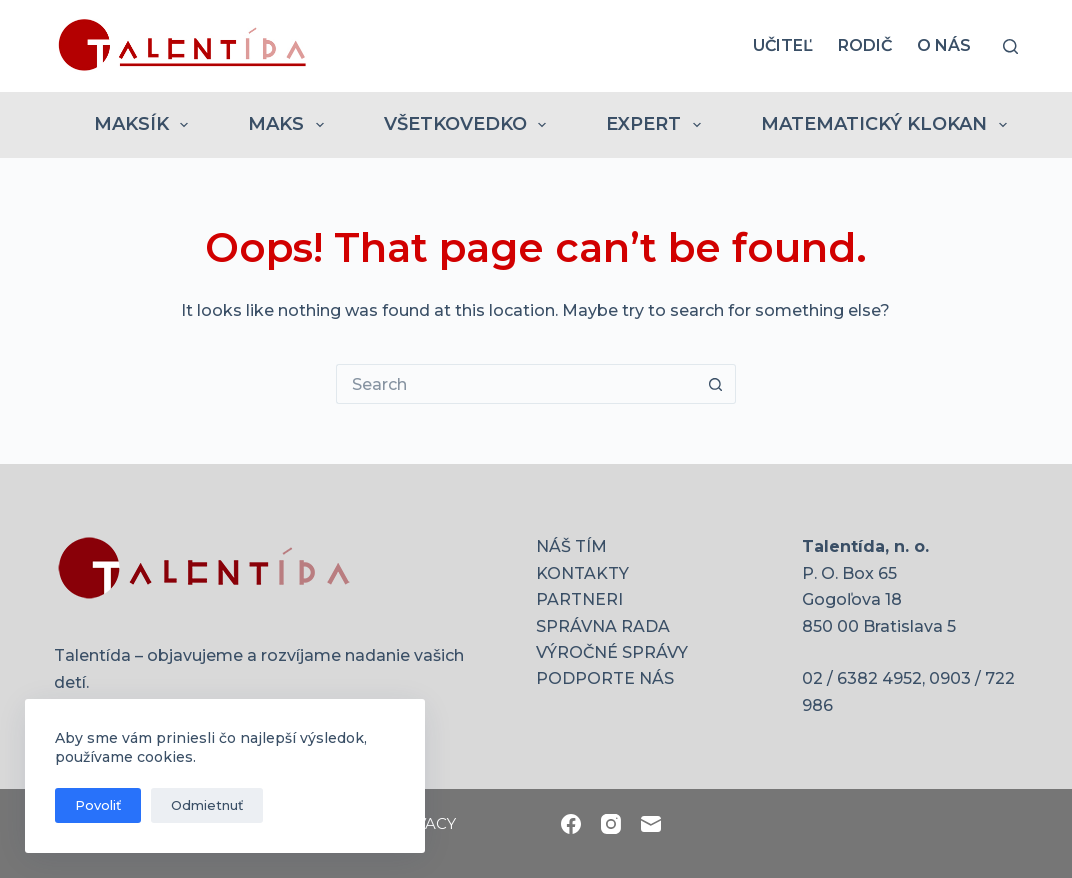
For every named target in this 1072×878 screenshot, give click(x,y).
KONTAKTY (582, 573)
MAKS (290, 125)
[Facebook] (571, 824)
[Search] (1010, 46)
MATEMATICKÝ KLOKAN (888, 125)
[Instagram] (611, 824)
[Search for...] (516, 384)
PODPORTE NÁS (605, 678)
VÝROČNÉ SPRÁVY (612, 652)
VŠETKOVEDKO (469, 125)
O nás (944, 45)
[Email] (651, 824)
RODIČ (865, 45)
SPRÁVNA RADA (603, 626)
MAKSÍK (145, 125)
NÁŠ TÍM (571, 546)
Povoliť (98, 805)
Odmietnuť (207, 805)
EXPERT (657, 125)
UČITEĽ (783, 45)
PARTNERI (579, 599)
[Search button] (716, 384)
